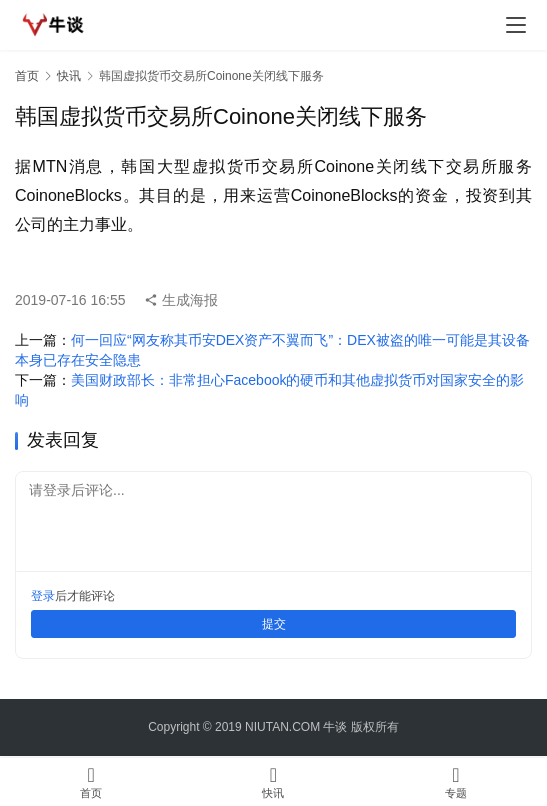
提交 (274, 624)
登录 (43, 596)
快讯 (69, 76)
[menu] (516, 25)
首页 (27, 76)
